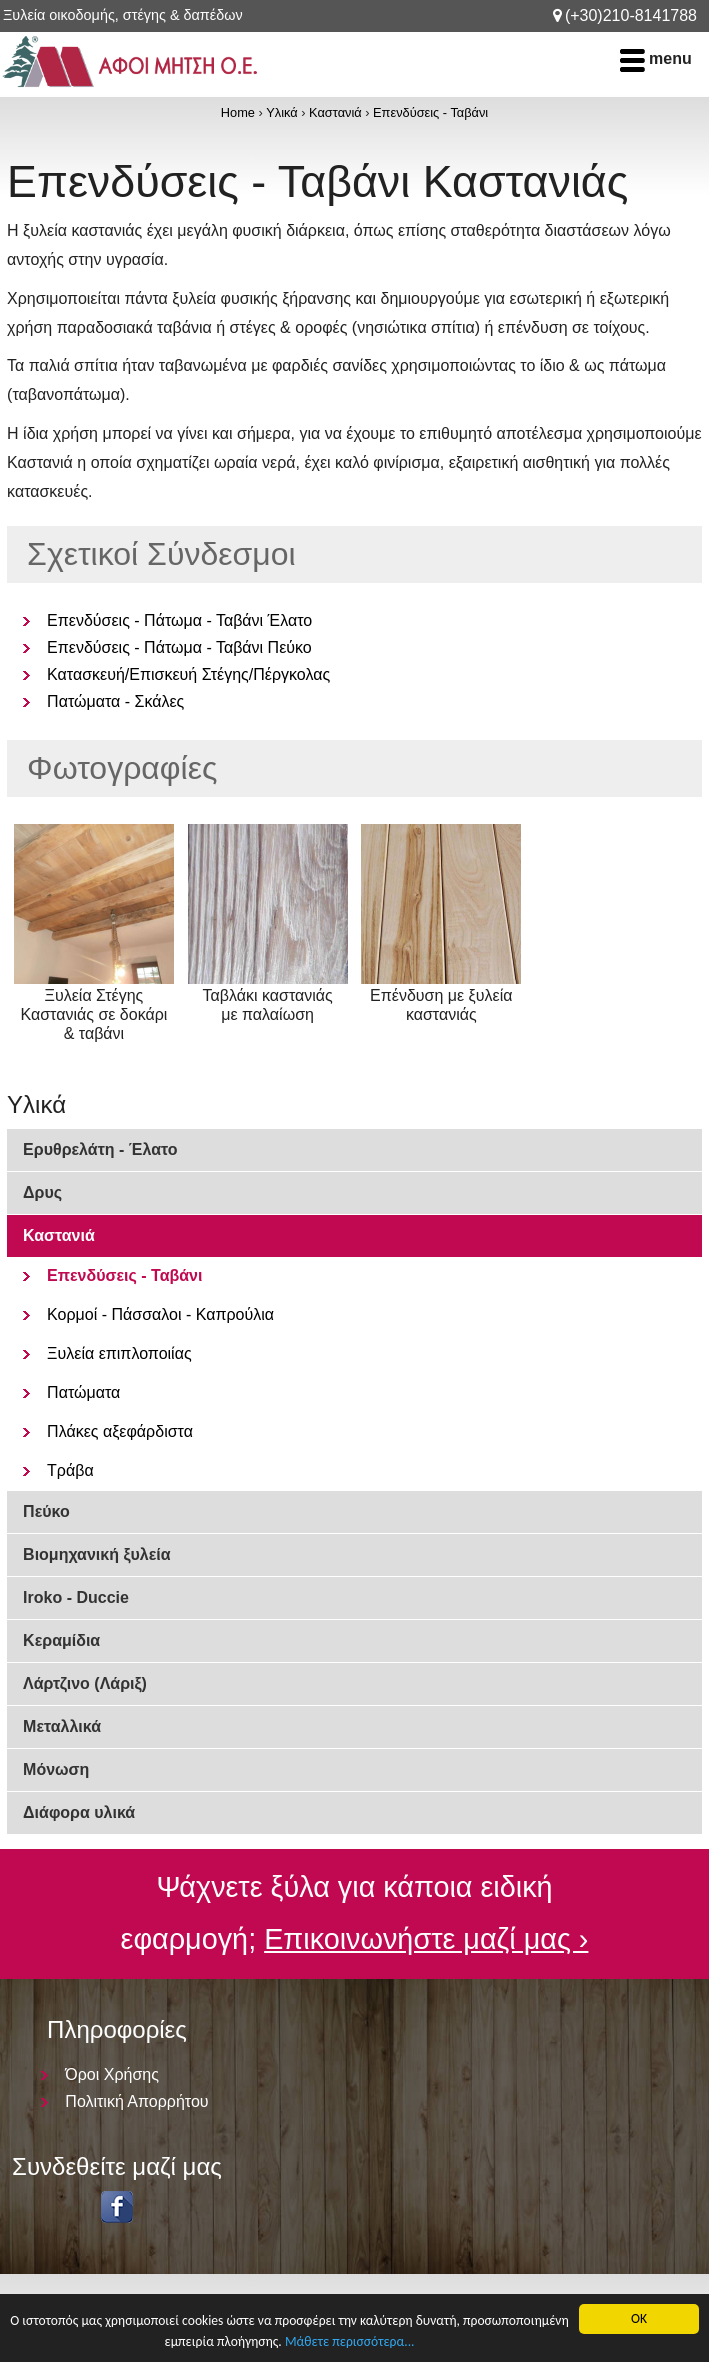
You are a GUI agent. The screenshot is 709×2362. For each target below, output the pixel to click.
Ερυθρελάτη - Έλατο (100, 1149)
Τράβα (70, 1470)
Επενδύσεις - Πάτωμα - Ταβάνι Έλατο (179, 620)
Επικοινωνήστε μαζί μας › (426, 1939)
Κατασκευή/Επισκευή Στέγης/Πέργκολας (188, 674)
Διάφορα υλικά (79, 1812)
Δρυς (42, 1192)
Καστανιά (335, 112)
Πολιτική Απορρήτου (136, 2101)
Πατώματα (83, 1392)
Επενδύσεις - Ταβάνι (430, 112)
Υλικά (281, 112)
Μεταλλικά (62, 1726)
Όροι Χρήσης (112, 2074)
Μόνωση (56, 1769)
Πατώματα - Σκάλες (115, 701)
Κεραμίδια (61, 1640)
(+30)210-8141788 (631, 15)
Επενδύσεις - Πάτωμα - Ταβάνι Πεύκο (179, 647)
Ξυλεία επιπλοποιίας (119, 1353)
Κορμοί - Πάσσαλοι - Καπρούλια (160, 1314)
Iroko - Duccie (76, 1597)
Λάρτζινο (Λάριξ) (85, 1683)
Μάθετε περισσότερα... (350, 2341)
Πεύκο (46, 1511)
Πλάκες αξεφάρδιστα (120, 1431)
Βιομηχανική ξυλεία (97, 1554)
